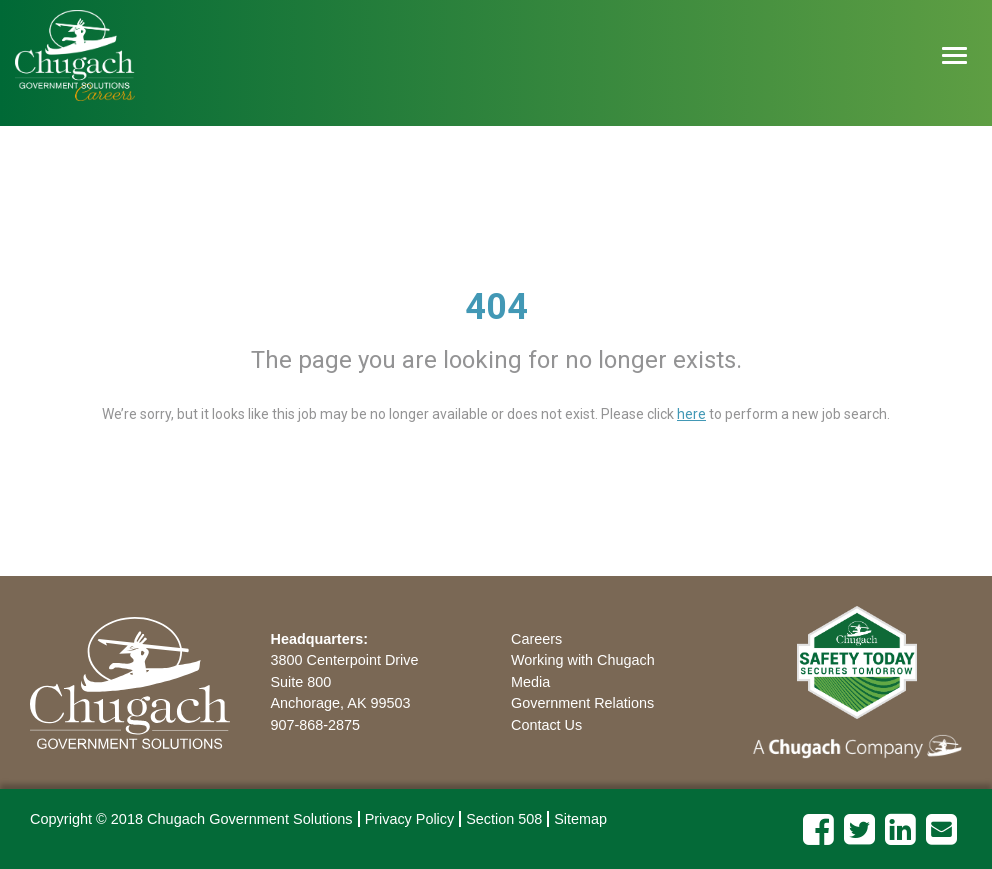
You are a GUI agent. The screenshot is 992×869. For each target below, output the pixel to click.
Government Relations (582, 703)
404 (496, 307)
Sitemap (580, 819)
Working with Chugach (583, 660)
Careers (536, 639)
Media (530, 682)
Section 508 (504, 819)
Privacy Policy (410, 819)
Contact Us (546, 725)
